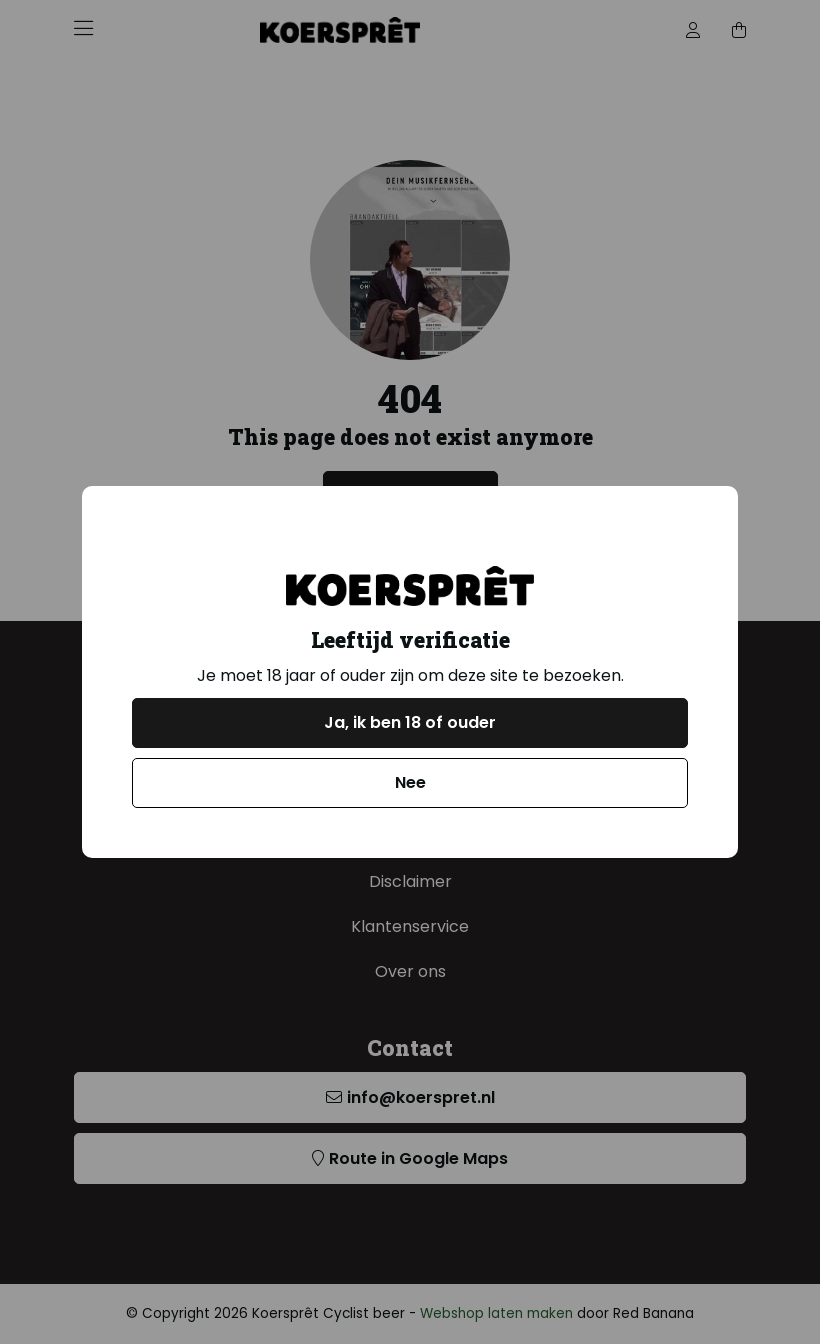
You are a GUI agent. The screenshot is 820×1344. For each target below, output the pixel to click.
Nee (410, 782)
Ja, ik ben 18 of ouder (410, 722)
